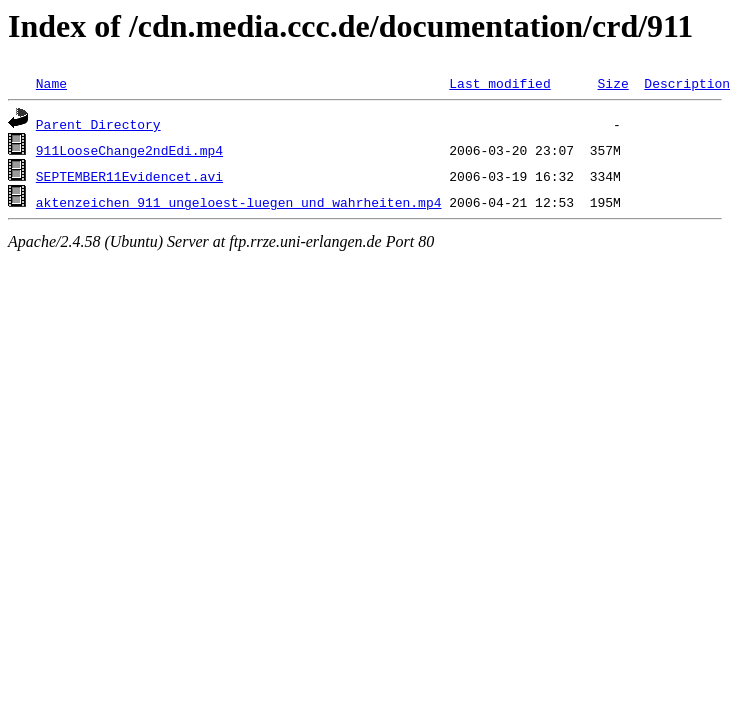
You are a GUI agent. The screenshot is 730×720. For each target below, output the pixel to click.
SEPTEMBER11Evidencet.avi (129, 176)
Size (612, 83)
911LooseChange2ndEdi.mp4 (129, 150)
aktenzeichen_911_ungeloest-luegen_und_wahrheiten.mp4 (239, 202)
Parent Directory (98, 124)
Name (51, 83)
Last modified (499, 83)
